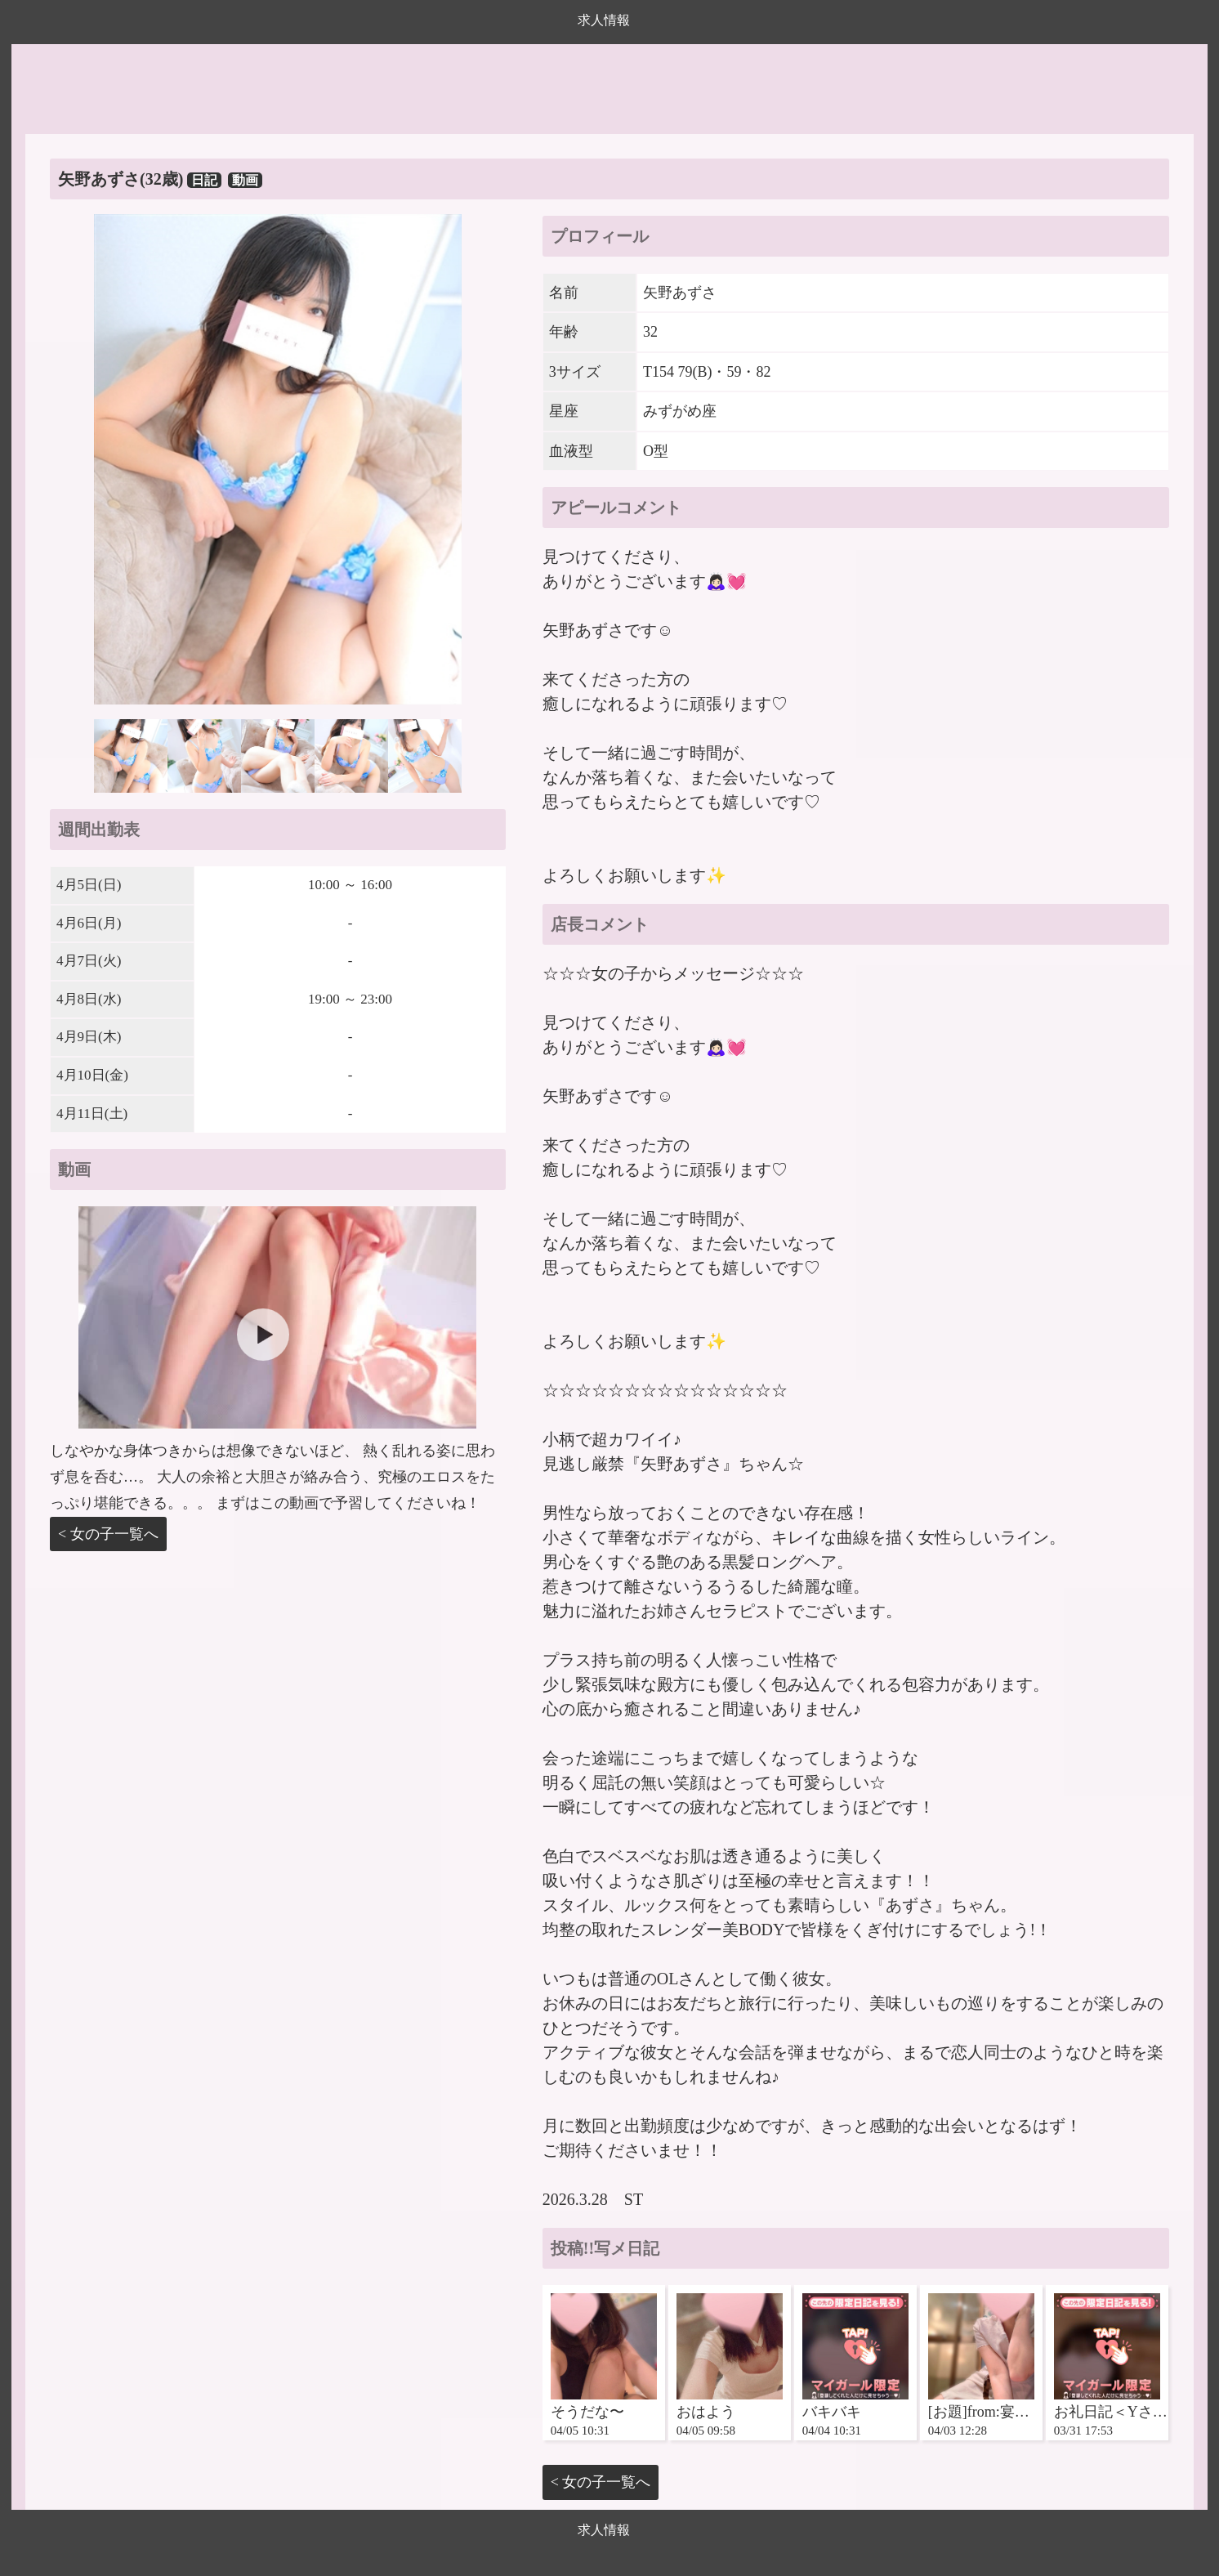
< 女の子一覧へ (108, 1534)
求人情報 (604, 20)
